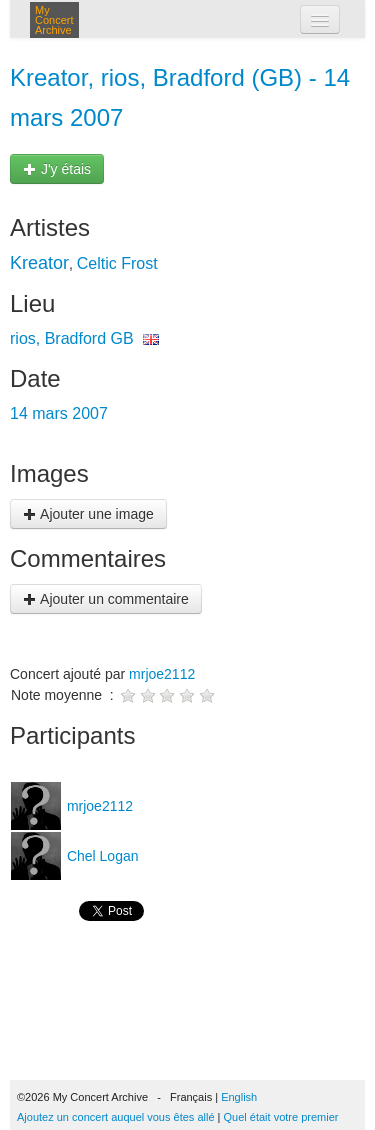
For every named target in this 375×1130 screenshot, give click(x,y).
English (239, 1097)
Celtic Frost (117, 263)
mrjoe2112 (162, 674)
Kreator (39, 263)
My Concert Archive (54, 20)
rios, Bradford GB (72, 338)
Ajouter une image (88, 514)
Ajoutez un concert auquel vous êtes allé (116, 1117)
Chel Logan (101, 856)
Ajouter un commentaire (106, 599)
